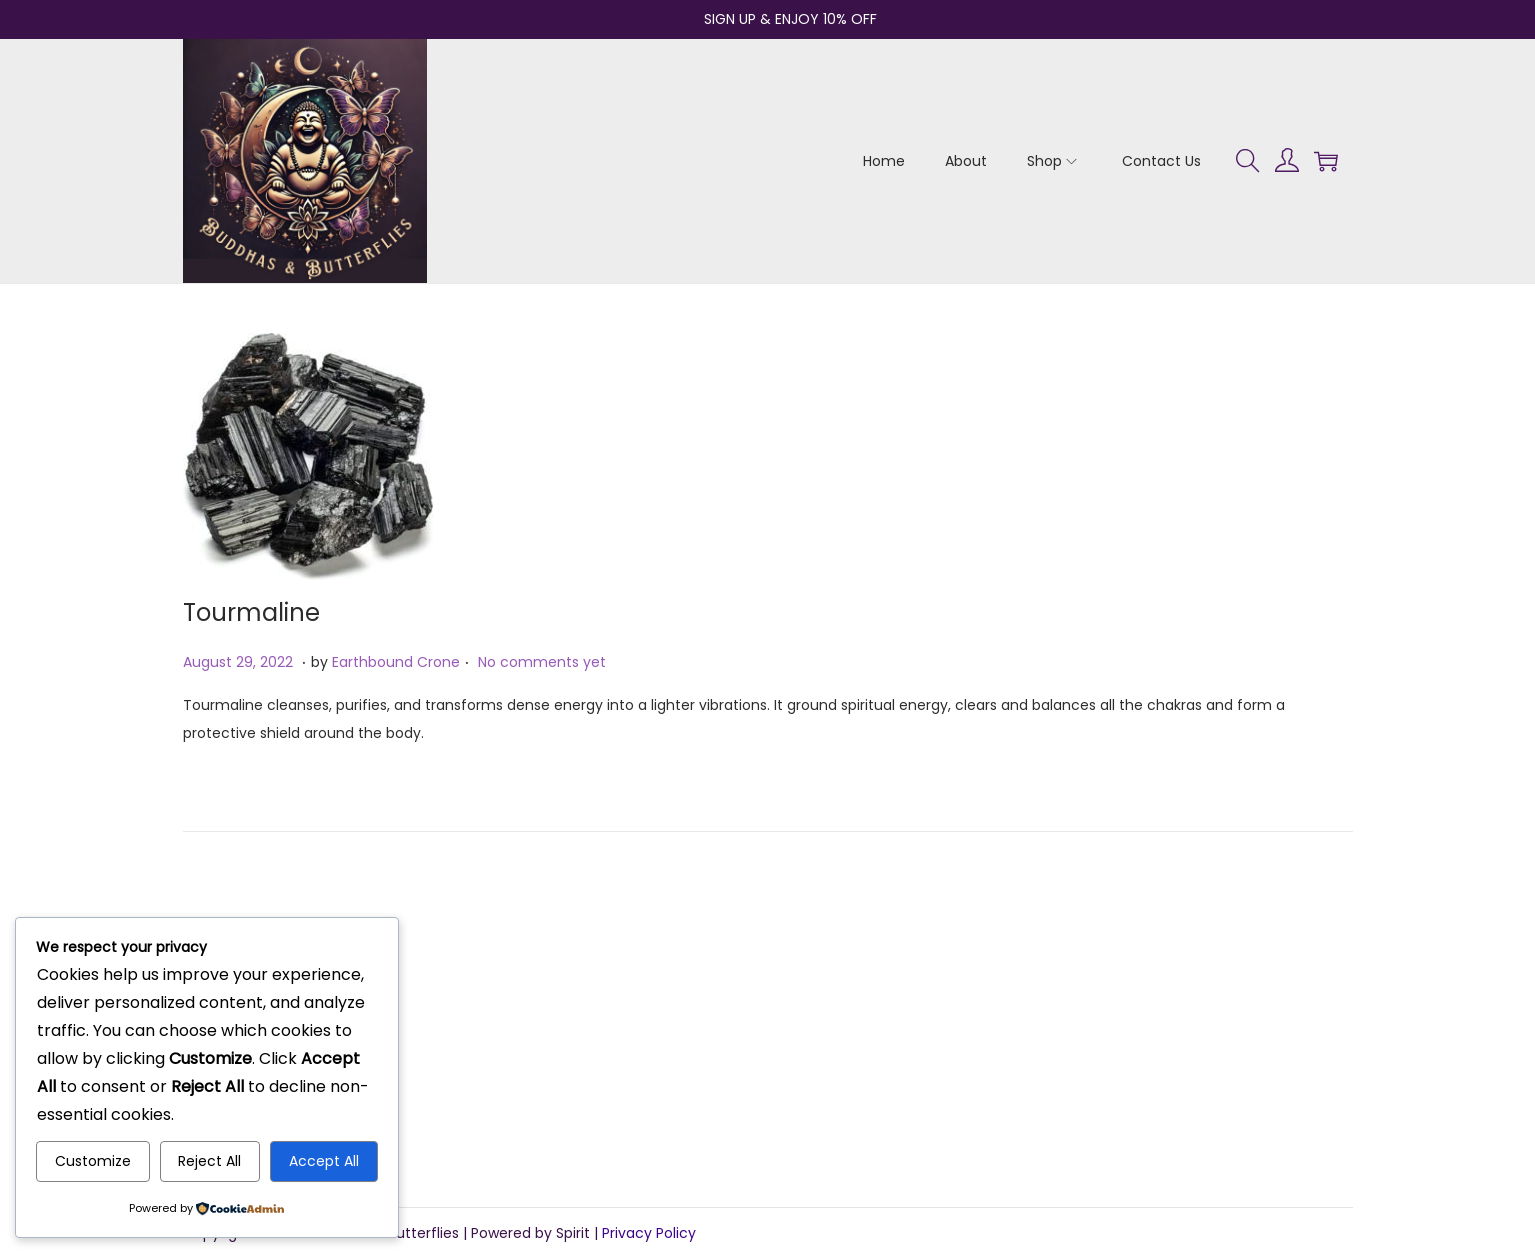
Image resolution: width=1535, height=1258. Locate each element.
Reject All (209, 1161)
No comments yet (542, 662)
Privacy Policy (649, 1233)
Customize (93, 1161)
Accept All (324, 1161)
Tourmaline (251, 612)
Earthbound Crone (396, 662)
